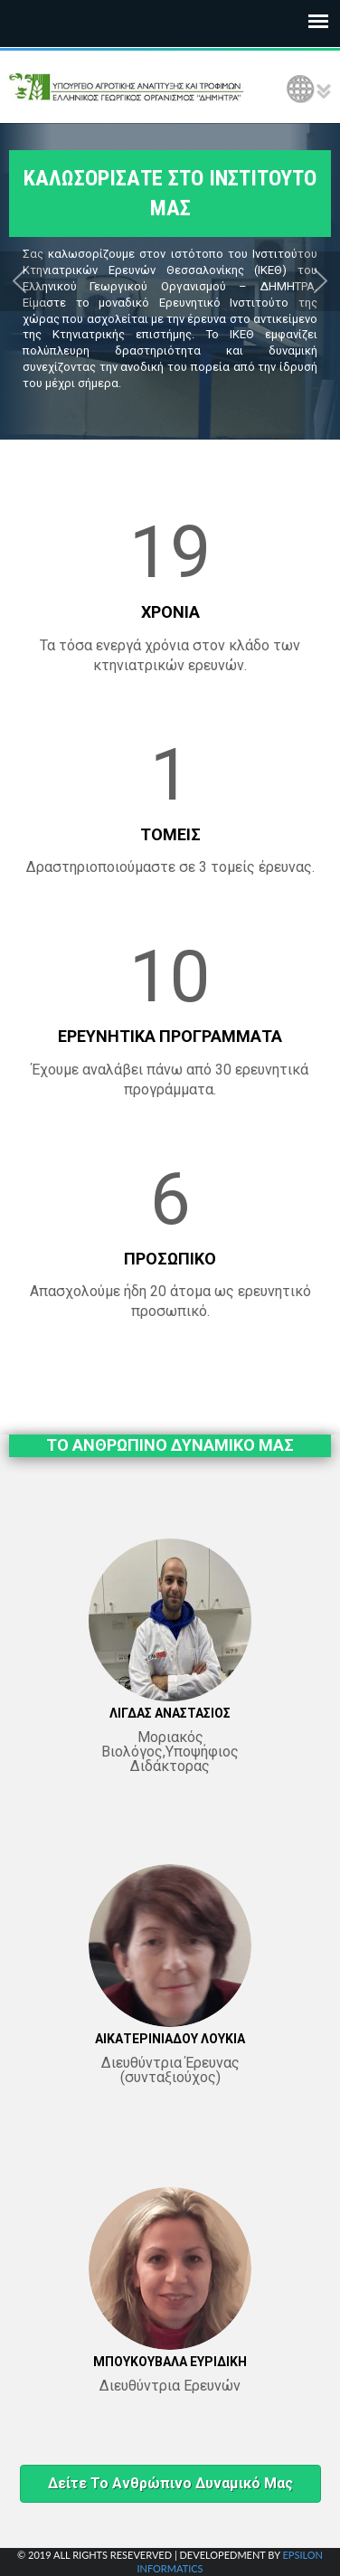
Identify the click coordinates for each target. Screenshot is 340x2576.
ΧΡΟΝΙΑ (170, 611)
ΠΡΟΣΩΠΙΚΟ (170, 1258)
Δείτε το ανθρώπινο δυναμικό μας (170, 2483)
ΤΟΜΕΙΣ (170, 834)
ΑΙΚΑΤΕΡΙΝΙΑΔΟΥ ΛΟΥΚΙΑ (170, 2038)
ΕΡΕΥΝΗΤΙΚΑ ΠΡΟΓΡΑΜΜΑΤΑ (170, 1036)
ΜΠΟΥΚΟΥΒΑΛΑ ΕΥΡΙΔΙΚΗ (170, 2361)
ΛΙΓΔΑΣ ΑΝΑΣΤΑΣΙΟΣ (170, 1713)
